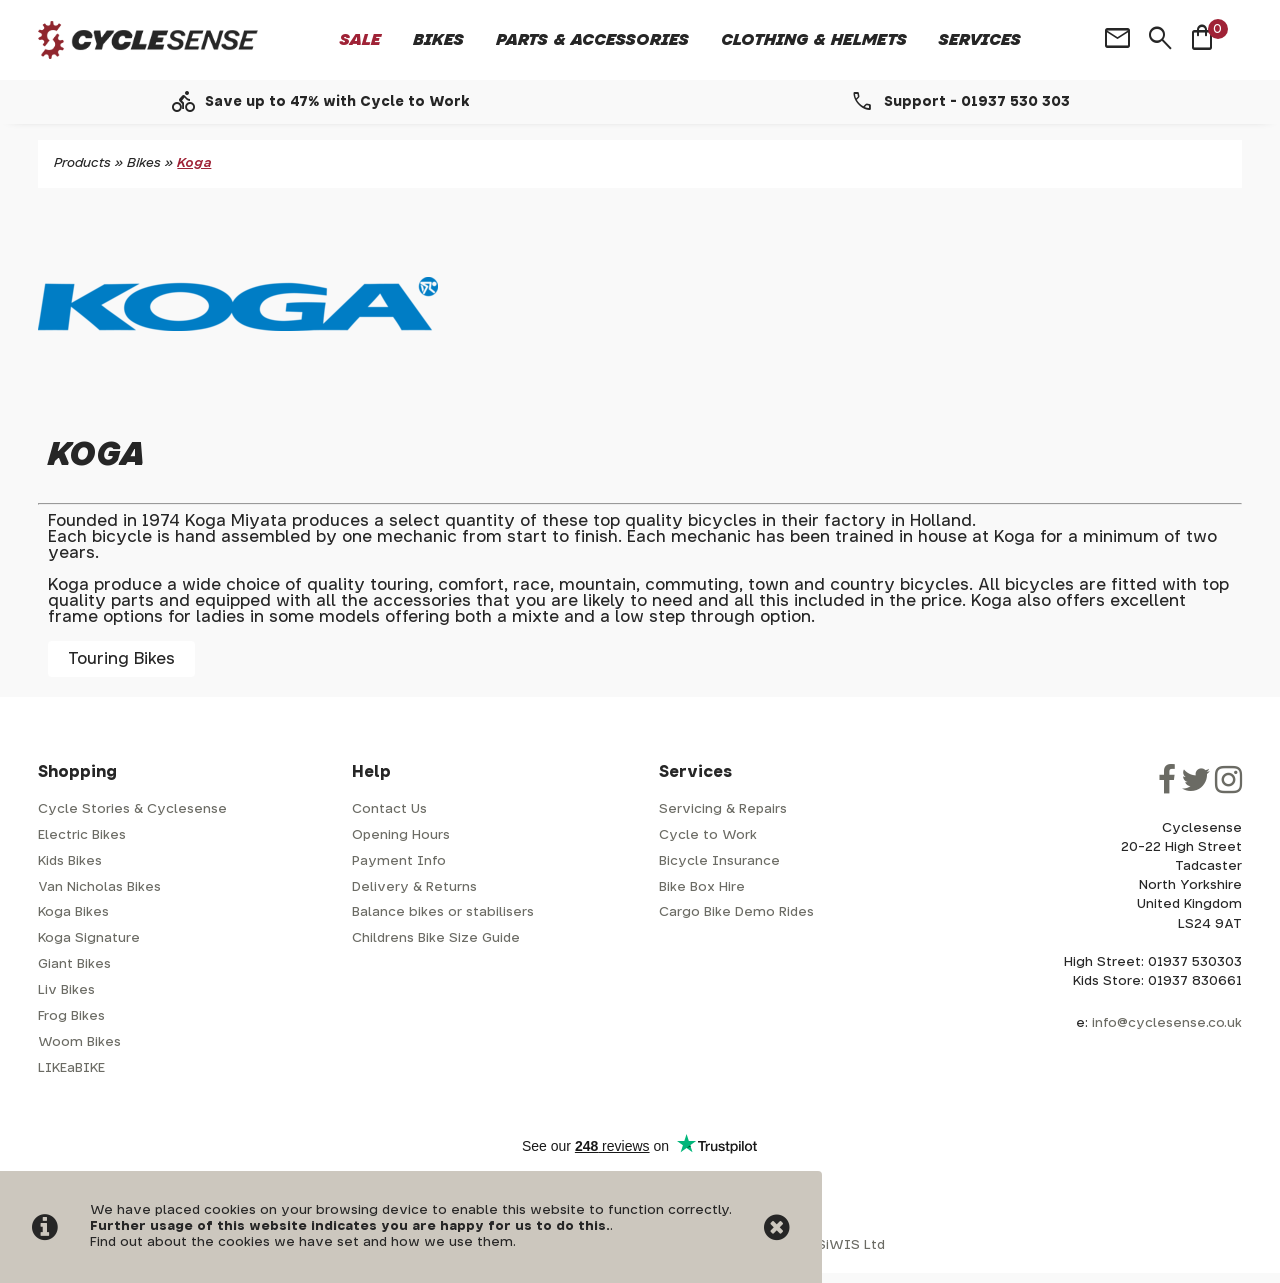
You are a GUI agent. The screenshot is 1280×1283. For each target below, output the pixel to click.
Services (980, 40)
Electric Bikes (82, 835)
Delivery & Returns (414, 887)
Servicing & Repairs (723, 809)
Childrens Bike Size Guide (436, 938)
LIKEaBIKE (71, 1068)
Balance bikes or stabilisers (443, 912)
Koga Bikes (73, 912)
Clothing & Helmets (814, 40)
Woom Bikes (79, 1042)
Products (82, 163)
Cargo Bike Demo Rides (736, 912)
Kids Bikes (70, 861)
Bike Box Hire (702, 887)
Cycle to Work (708, 835)
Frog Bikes (71, 1016)
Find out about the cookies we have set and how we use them (301, 1242)
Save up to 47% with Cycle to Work (337, 102)
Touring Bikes (121, 659)
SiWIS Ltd (851, 1245)
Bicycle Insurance (719, 861)
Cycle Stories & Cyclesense (132, 809)
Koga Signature (89, 938)
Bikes (438, 40)
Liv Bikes (66, 990)
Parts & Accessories (592, 40)
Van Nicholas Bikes (99, 887)
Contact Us (389, 809)
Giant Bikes (74, 964)
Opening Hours (401, 835)
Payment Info (399, 861)
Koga (194, 163)
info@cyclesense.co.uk (1167, 1023)
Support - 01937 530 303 (977, 102)
